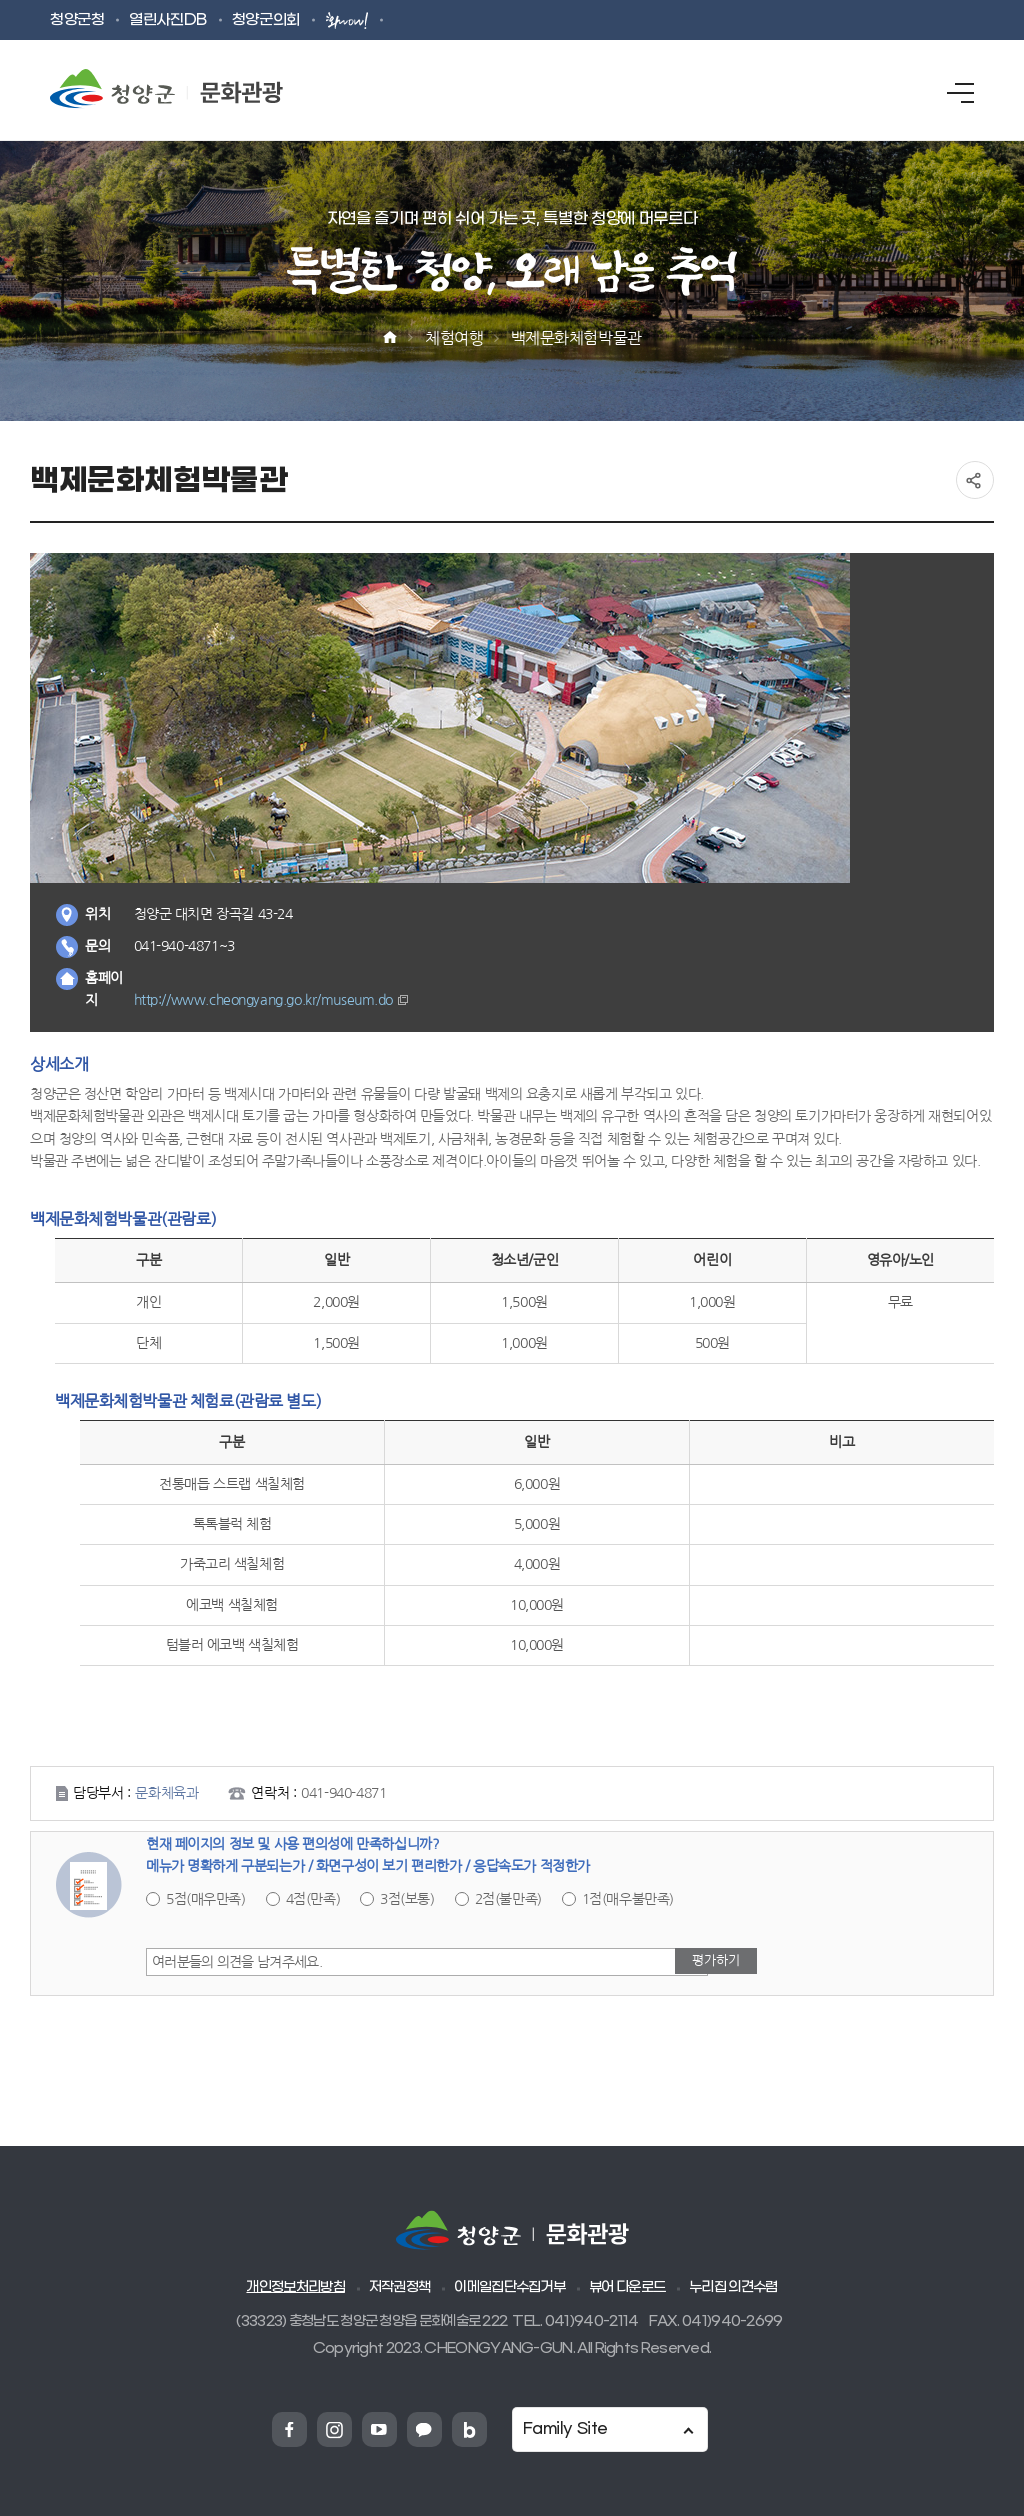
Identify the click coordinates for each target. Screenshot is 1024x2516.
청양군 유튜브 (379, 2429)
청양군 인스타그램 (334, 2429)
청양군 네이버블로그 (469, 2429)
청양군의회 (266, 20)
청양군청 (77, 20)
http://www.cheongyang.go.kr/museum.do (263, 1000)
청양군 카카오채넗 (424, 2429)
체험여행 (454, 338)
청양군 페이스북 (289, 2429)
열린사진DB (167, 20)
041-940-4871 (343, 1793)
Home (390, 338)
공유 (975, 480)
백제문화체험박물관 (576, 338)
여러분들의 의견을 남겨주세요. (237, 1962)
